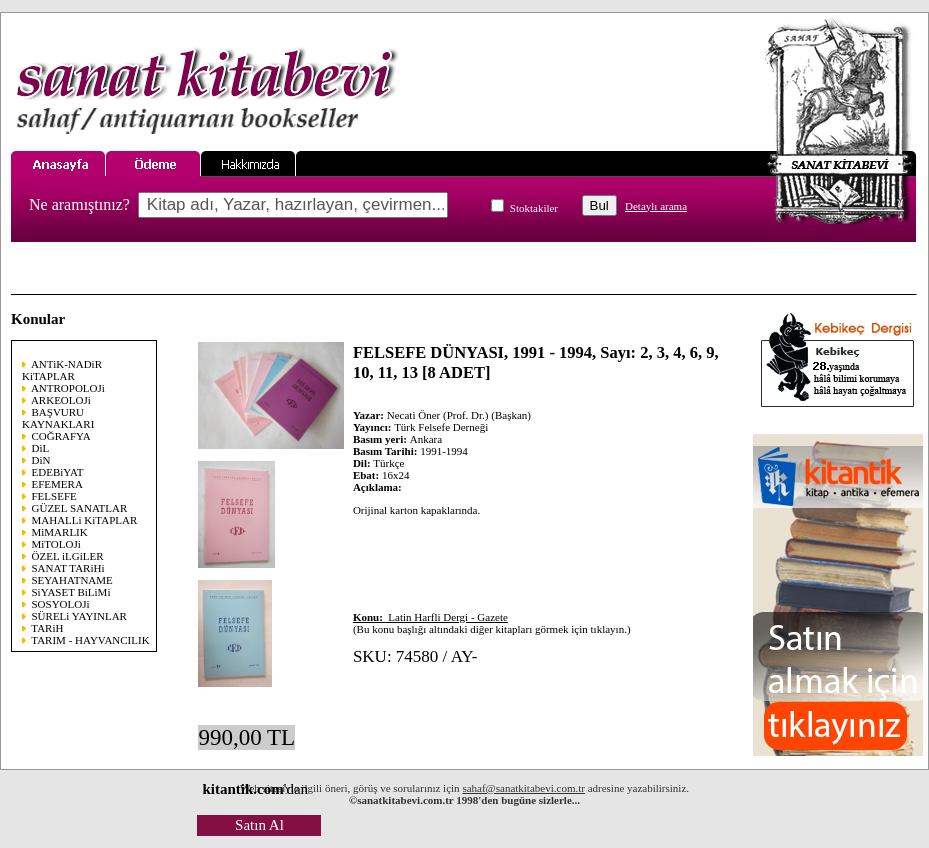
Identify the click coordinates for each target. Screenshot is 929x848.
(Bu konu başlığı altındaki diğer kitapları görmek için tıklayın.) (492, 623)
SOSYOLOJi (61, 604)
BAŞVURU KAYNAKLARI (58, 418)
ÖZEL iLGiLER (68, 556)
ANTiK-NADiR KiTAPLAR (62, 370)
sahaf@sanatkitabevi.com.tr (523, 788)
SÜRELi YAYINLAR (79, 616)
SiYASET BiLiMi (71, 592)
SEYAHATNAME (72, 580)
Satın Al (259, 825)
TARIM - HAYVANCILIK (90, 640)
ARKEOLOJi (61, 400)
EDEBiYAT (58, 472)
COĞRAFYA (61, 436)
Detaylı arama (656, 206)
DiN (41, 460)
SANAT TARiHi (68, 568)
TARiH (47, 628)
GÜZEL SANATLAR (80, 508)
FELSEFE (54, 496)
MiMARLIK (60, 532)
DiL (41, 448)
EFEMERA (57, 484)
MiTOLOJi (56, 544)
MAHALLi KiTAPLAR (85, 520)
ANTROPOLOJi (68, 388)
